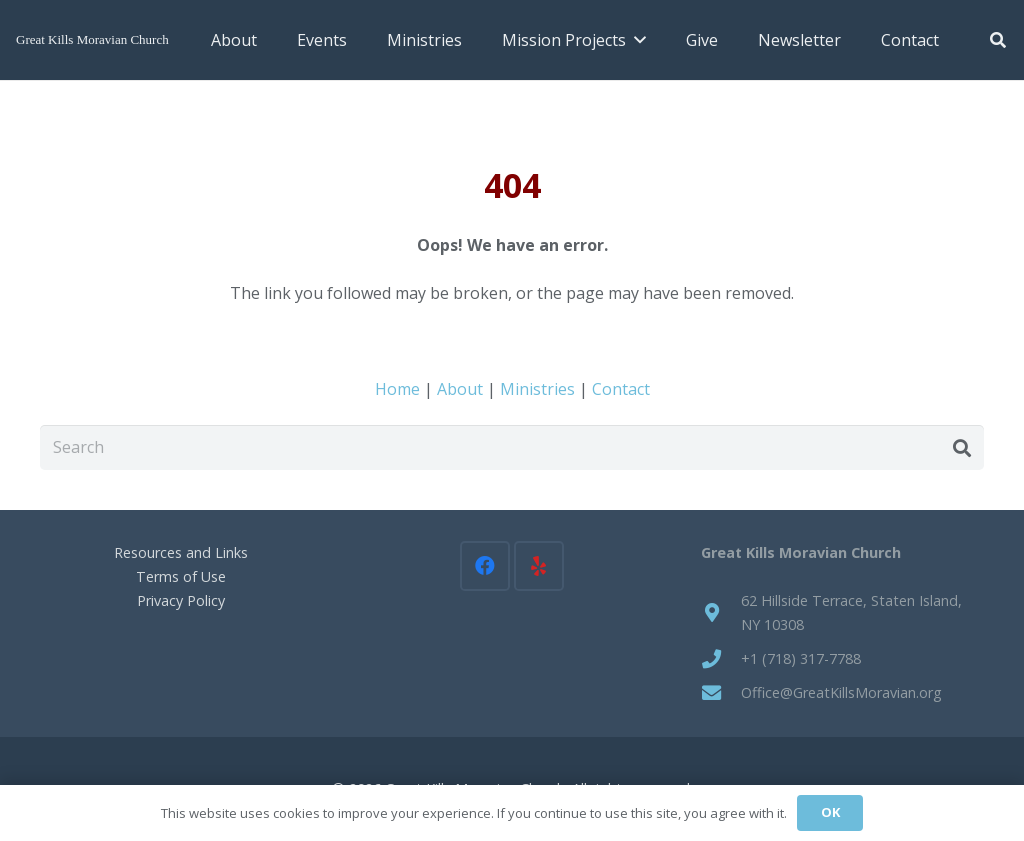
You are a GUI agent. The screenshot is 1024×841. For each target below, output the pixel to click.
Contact (621, 389)
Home (397, 389)
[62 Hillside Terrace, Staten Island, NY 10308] (721, 612)
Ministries (537, 389)
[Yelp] (539, 566)
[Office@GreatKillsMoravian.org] (721, 692)
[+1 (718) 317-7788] (721, 658)
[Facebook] (485, 566)
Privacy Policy (181, 600)
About (460, 389)
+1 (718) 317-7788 (801, 658)
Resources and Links (181, 552)
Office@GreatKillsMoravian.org (841, 692)
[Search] (512, 447)
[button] (636, 40)
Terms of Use (181, 576)
